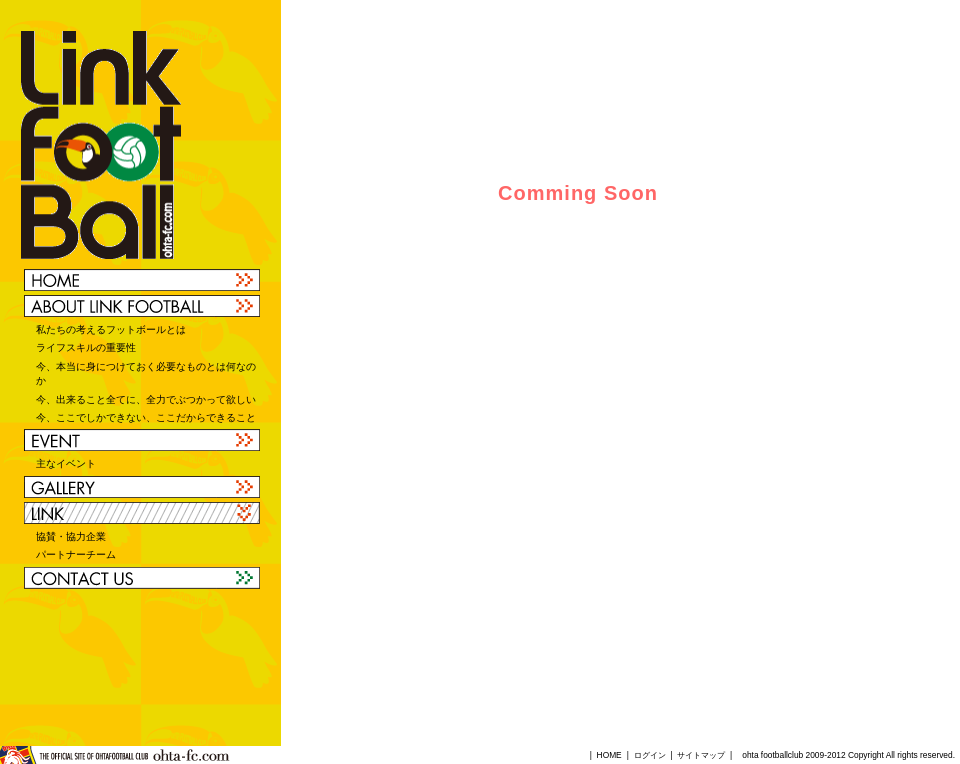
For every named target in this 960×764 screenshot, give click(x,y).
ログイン (650, 755)
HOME (609, 755)
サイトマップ (701, 755)
